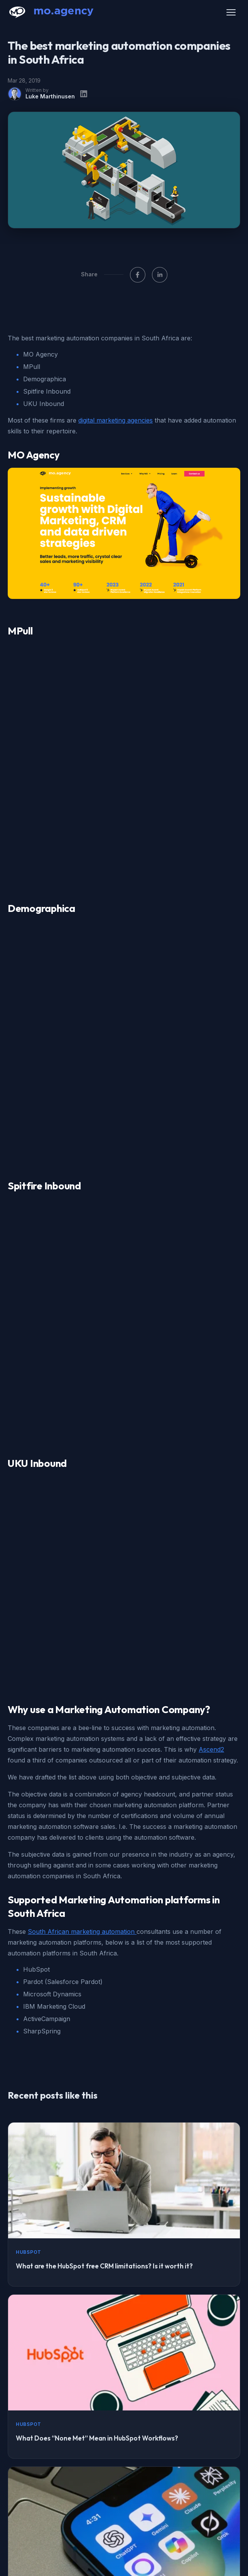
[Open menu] (231, 12)
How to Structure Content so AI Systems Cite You (91, 2171)
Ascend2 (211, 1310)
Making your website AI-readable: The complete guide (98, 2343)
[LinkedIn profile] (83, 93)
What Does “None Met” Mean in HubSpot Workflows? (97, 1998)
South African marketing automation (82, 1492)
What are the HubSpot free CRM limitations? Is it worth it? (104, 1826)
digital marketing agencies (115, 420)
